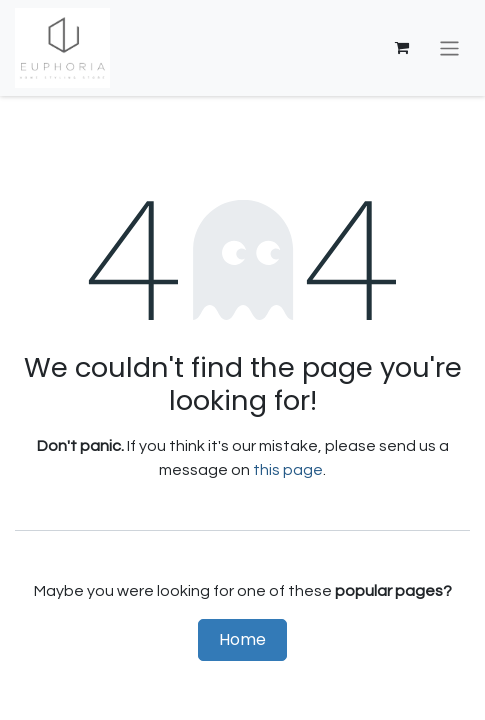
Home (242, 639)
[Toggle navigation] (449, 47)
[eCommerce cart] (402, 48)
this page (288, 470)
